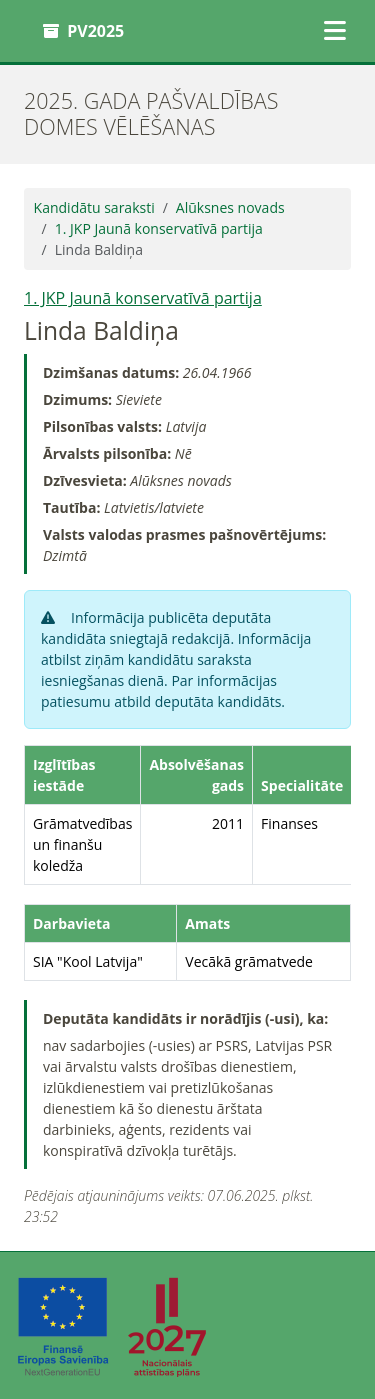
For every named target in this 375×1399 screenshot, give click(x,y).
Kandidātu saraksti (94, 207)
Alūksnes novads (230, 207)
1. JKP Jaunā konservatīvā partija (159, 228)
